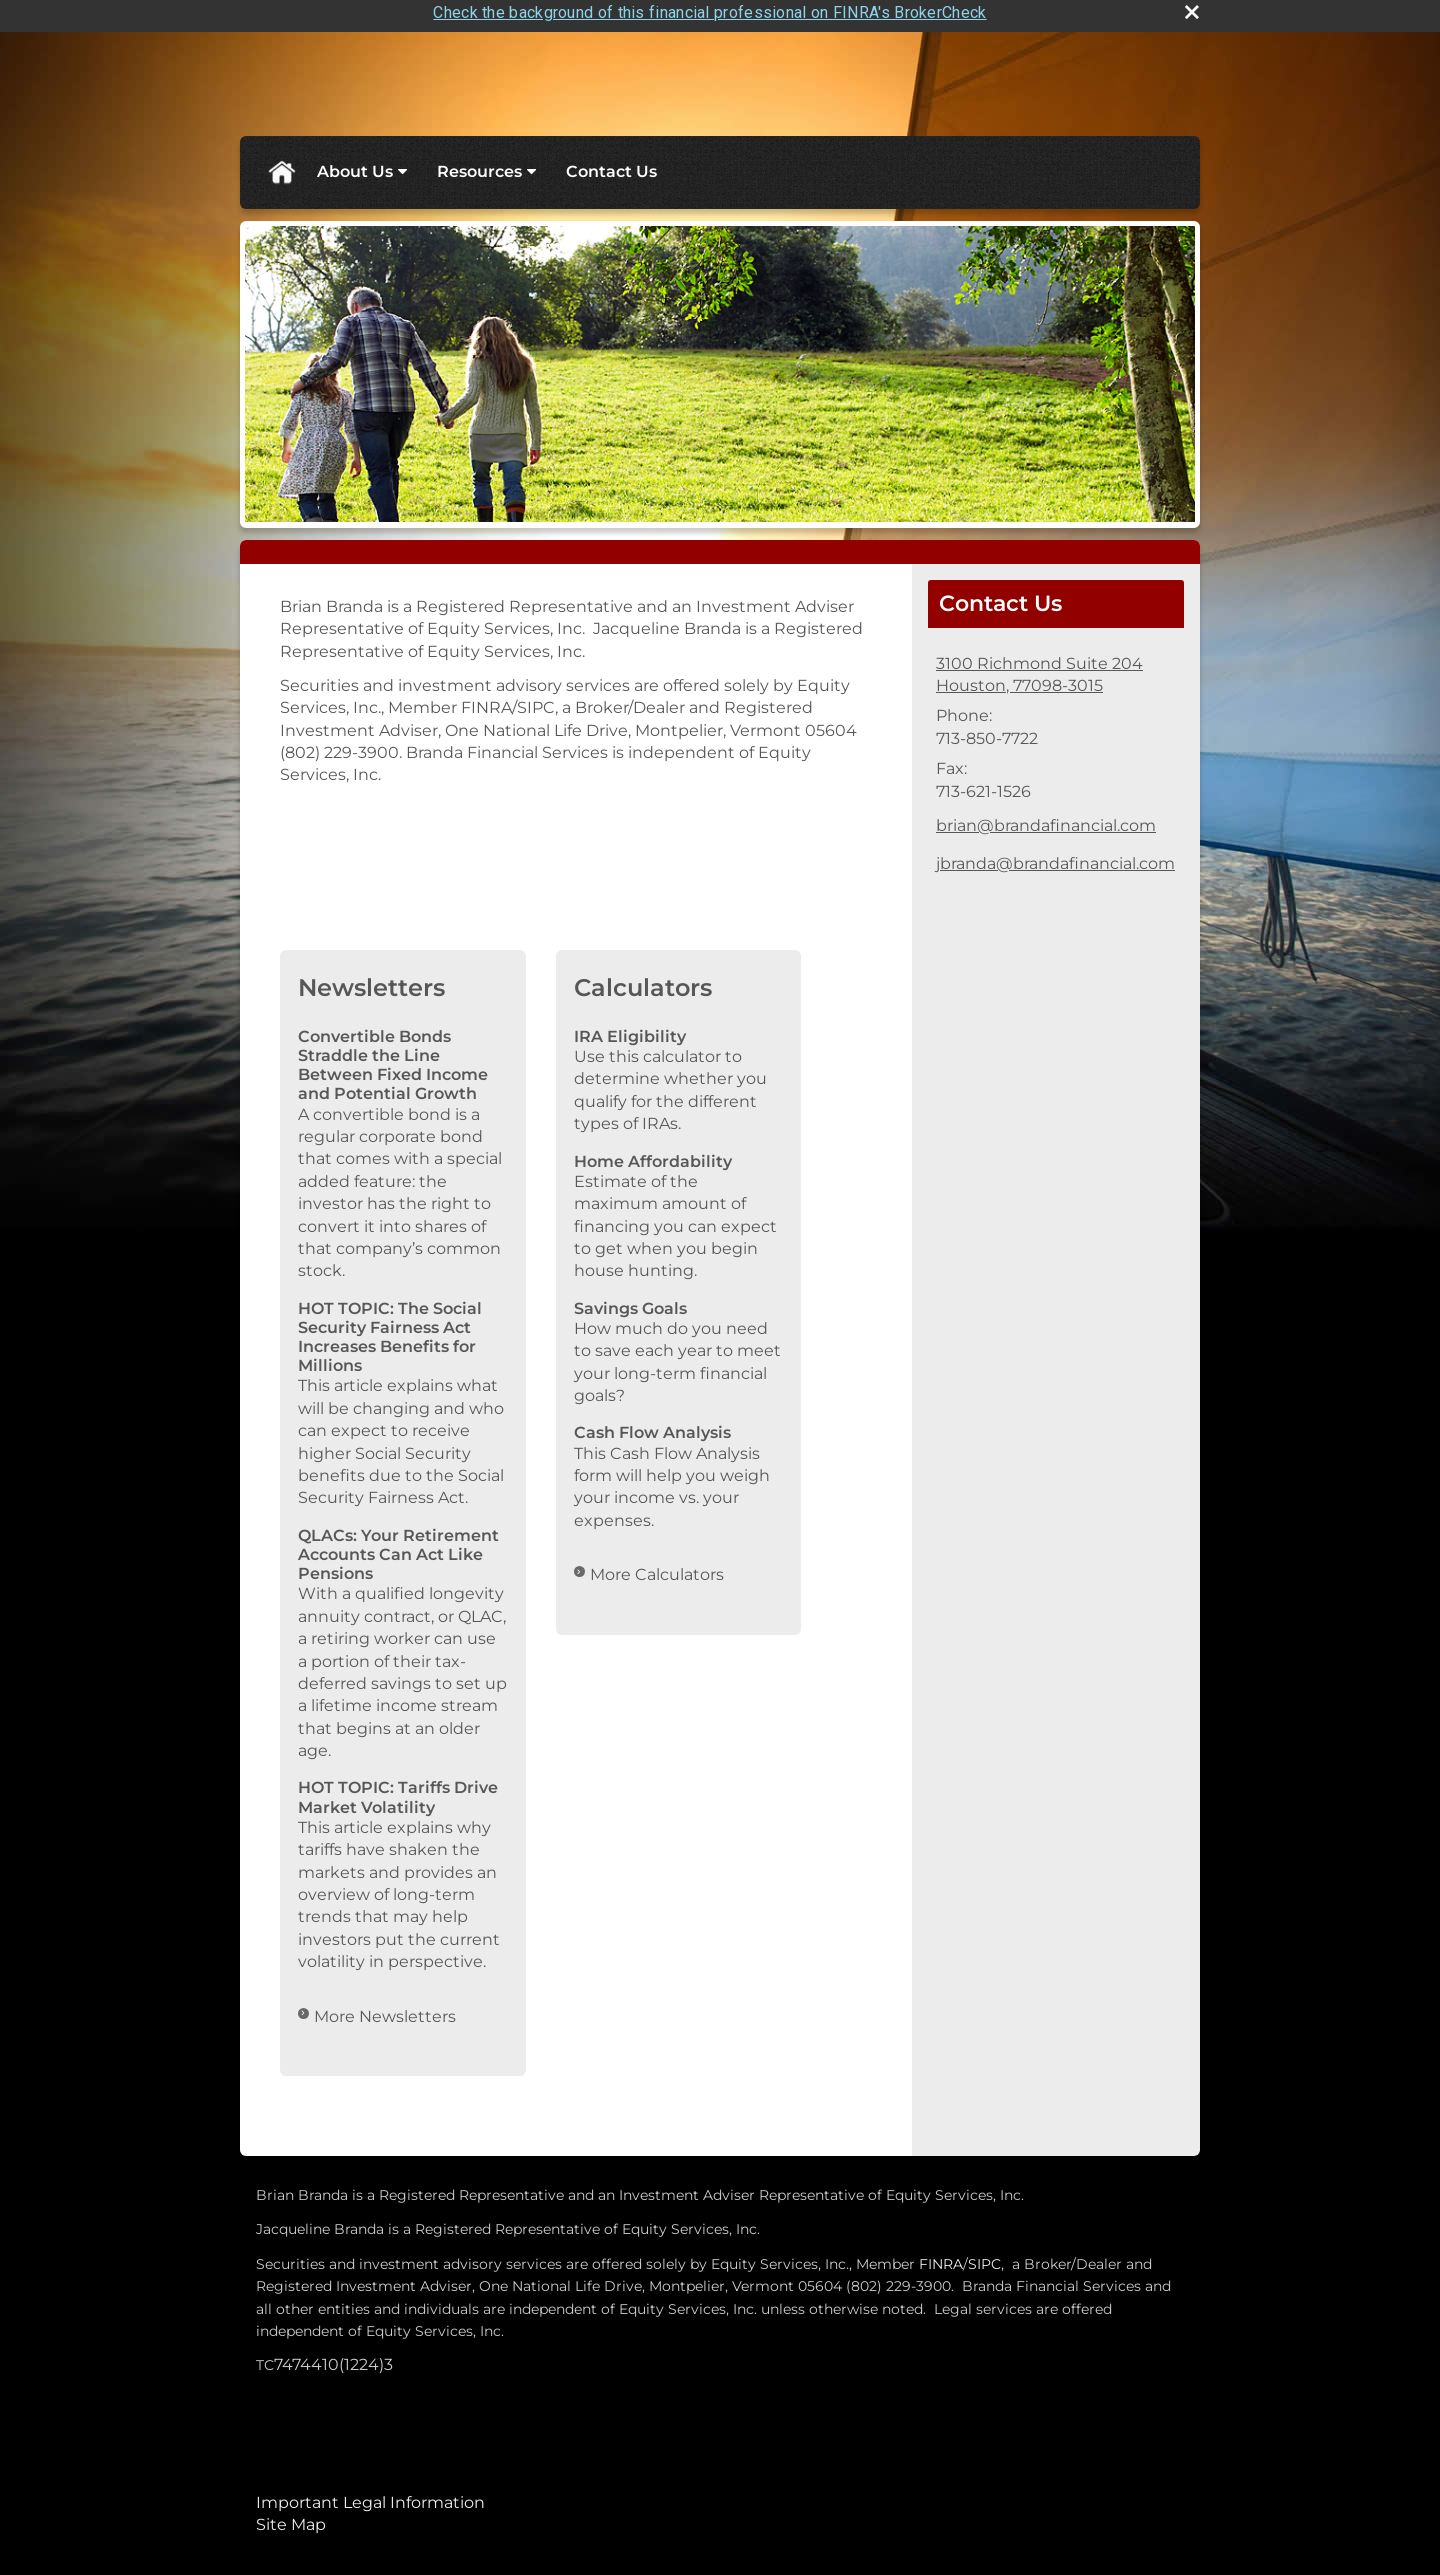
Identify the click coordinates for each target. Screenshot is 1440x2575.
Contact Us (611, 164)
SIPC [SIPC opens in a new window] (984, 2256)
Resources (479, 164)
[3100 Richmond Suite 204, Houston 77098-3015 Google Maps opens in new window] (1039, 667)
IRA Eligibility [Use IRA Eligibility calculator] (630, 1028)
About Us (355, 164)
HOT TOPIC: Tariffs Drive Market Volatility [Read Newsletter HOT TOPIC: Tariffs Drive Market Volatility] (398, 1790)
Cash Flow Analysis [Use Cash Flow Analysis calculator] (652, 1425)
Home (281, 165)
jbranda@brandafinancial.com (1055, 856)
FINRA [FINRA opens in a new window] (941, 2256)
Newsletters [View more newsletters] (371, 980)
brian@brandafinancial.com (1046, 818)
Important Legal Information (370, 2494)
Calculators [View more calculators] (643, 980)
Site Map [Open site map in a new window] (291, 2517)
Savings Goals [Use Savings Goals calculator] (630, 1300)
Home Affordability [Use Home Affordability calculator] (653, 1153)
